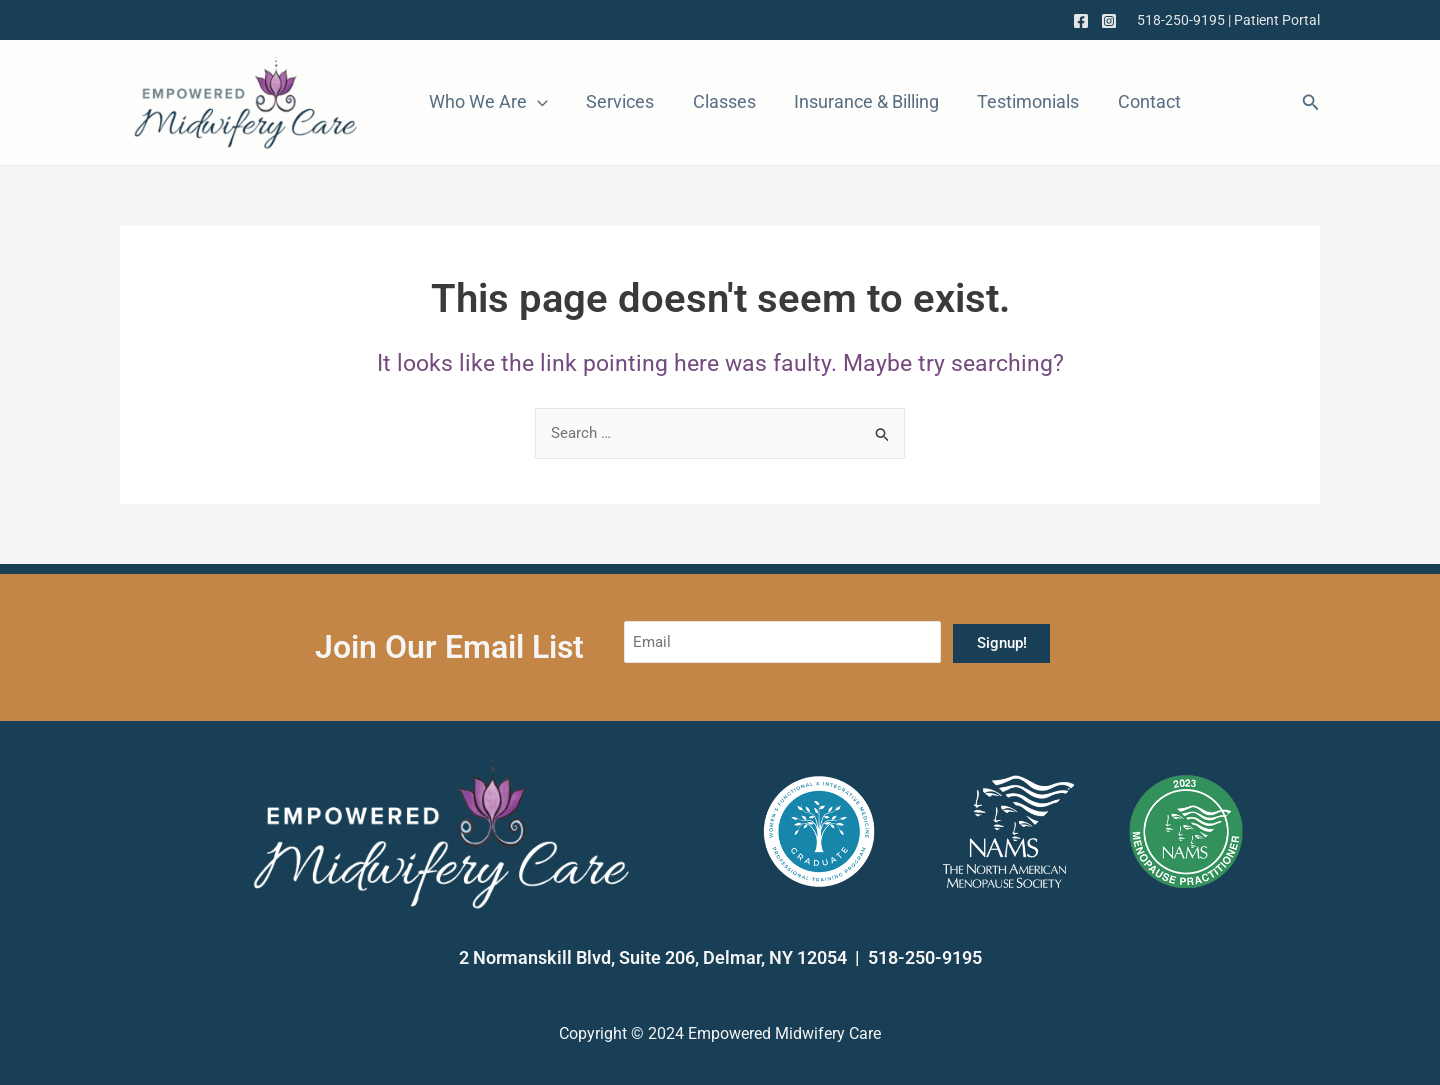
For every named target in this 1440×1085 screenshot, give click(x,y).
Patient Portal (1277, 20)
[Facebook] (1081, 21)
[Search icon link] (1311, 104)
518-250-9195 (1181, 20)
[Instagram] (1109, 21)
